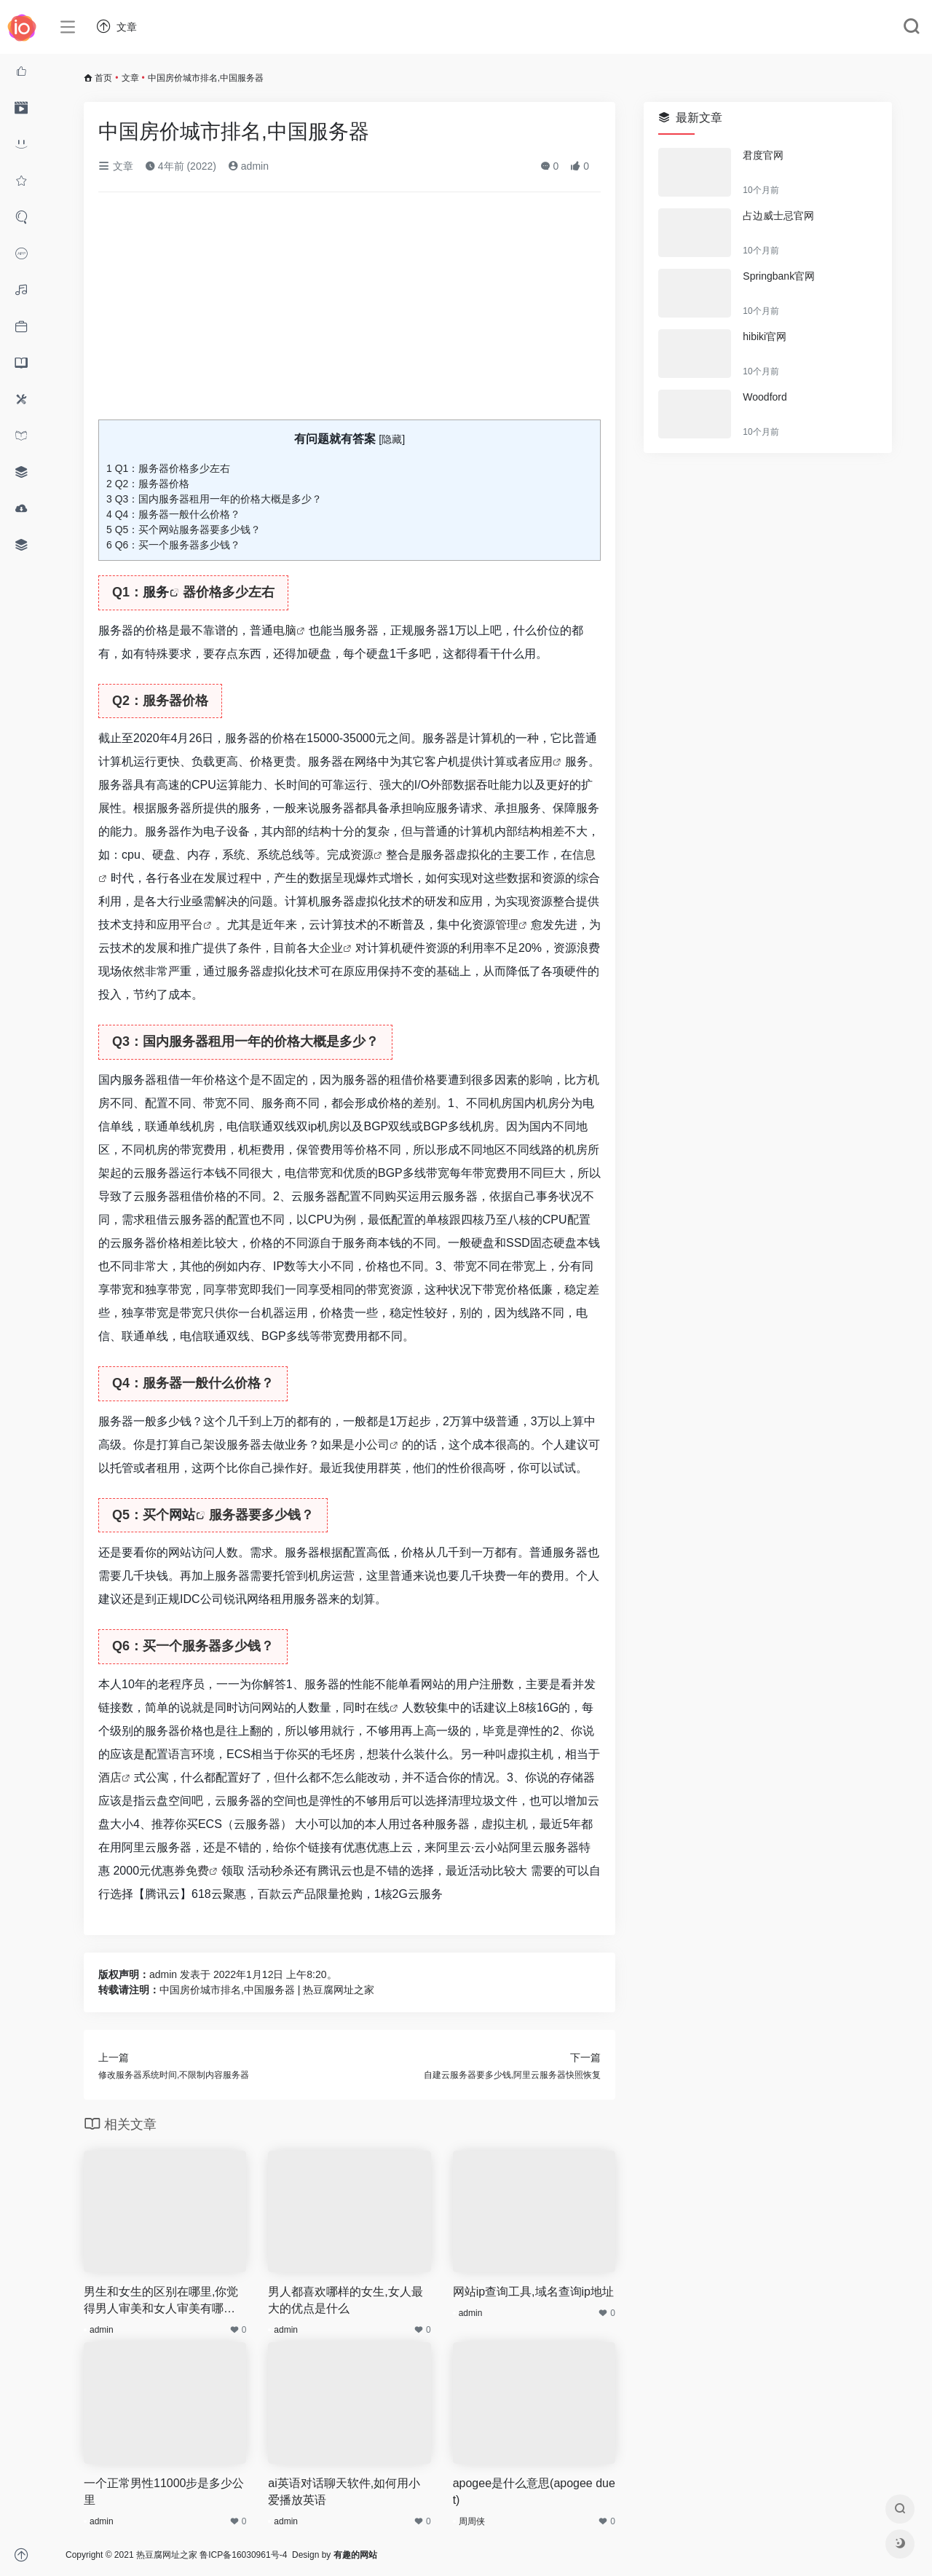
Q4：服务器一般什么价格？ (173, 514)
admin (248, 166)
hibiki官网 (764, 336)
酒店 (110, 1777)
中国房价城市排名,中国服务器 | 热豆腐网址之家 (266, 1990)
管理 (506, 924)
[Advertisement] (349, 312)
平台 (191, 924)
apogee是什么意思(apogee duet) (534, 2491)
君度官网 (763, 155)
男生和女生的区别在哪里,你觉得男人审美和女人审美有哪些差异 (161, 2301)
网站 (182, 1515)
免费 (197, 1870)
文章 (130, 78)
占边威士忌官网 (778, 215)
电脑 (284, 630)
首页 (103, 78)
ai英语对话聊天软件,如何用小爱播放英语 (344, 2491)
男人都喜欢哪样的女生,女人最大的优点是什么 (345, 2300)
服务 (156, 592)
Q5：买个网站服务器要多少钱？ (183, 529)
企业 (331, 948)
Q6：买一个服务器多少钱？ (173, 545)
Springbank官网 (779, 276)
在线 (378, 1707)
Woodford (764, 397)
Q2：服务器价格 (147, 483)
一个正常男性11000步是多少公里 (164, 2491)
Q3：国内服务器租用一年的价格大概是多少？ (214, 499)
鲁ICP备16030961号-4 (243, 2555)
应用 (541, 761)
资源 (362, 854)
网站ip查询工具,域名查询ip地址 (533, 2291)
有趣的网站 (355, 2555)
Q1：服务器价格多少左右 (168, 468)
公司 (378, 1444)
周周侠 (472, 2521)
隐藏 (392, 439)
